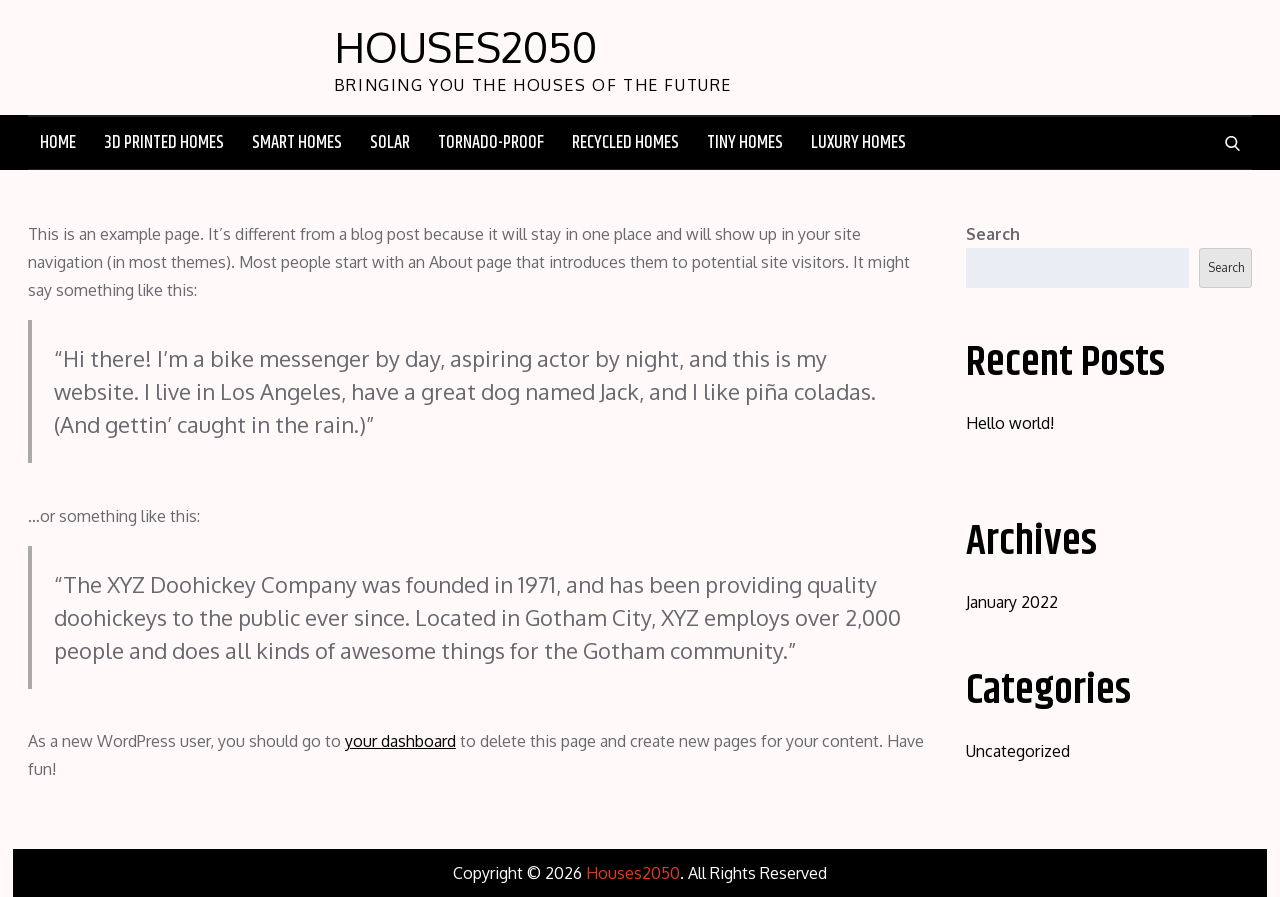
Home (58, 143)
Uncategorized (1018, 751)
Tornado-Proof (491, 143)
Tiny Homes (745, 143)
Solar (390, 143)
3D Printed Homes (164, 143)
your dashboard (400, 741)
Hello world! (1010, 423)
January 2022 (1012, 602)
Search (993, 234)
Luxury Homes (858, 143)
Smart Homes (297, 143)
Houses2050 (465, 46)
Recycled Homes (625, 143)
